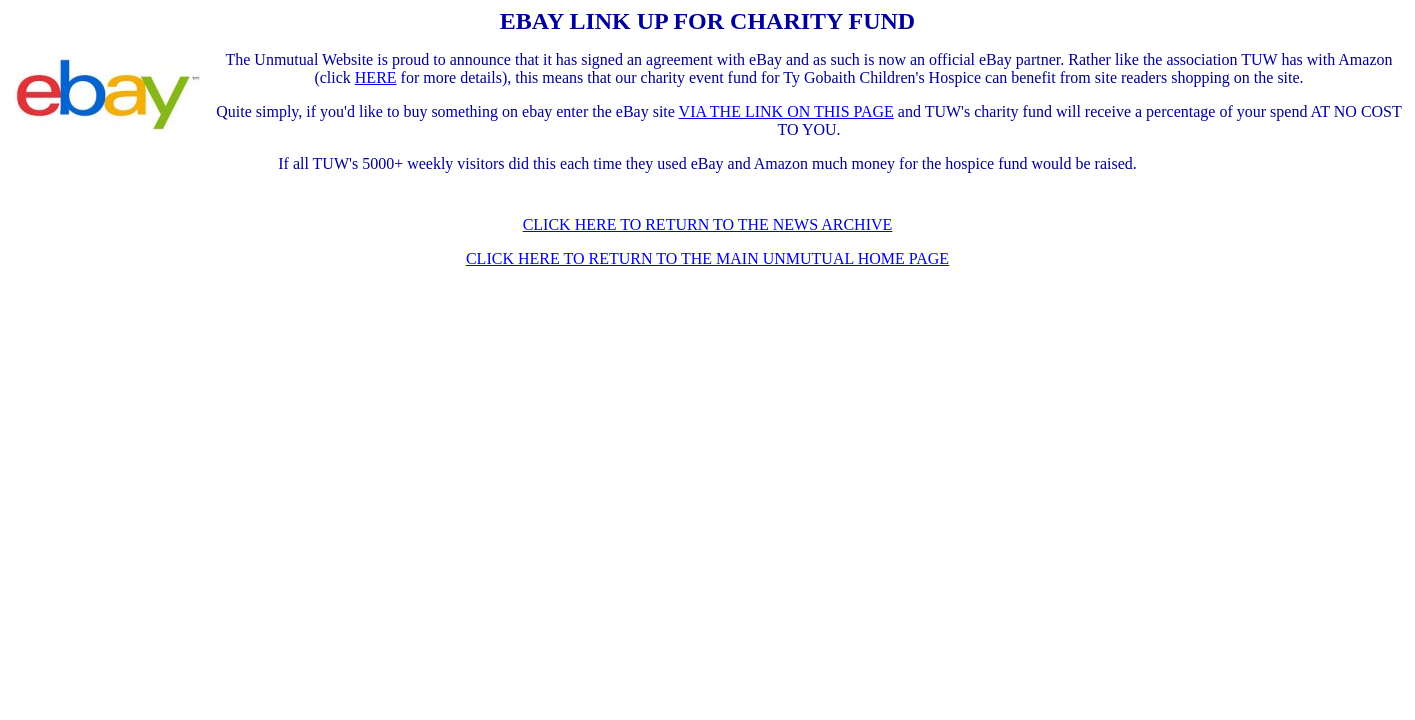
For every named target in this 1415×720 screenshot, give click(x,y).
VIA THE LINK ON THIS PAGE (786, 111)
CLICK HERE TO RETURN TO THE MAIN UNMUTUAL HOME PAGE (707, 258)
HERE (376, 77)
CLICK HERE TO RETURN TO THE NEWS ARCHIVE (708, 224)
